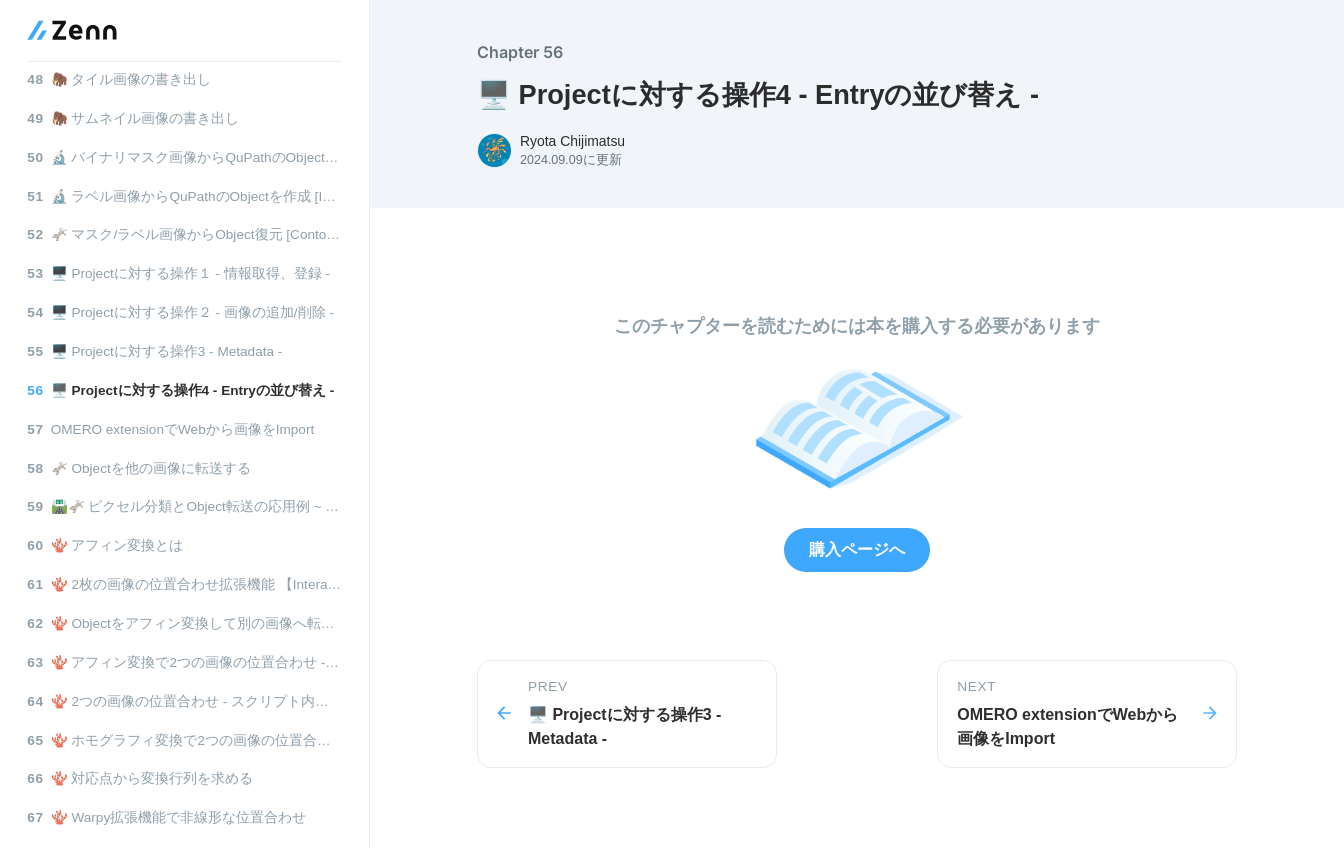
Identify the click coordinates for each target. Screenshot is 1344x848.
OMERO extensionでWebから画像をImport (170, 429)
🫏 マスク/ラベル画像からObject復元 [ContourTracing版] (184, 234)
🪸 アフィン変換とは (105, 545)
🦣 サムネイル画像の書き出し (133, 118)
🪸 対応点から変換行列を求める (140, 778)
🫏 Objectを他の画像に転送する (139, 468)
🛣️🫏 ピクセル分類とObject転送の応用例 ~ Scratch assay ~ (184, 506)
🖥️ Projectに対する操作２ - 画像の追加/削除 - (180, 312)
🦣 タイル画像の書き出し (119, 79)
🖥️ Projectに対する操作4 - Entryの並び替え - (180, 390)
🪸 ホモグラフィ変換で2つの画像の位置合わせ (184, 740)
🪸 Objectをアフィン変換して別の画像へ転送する (184, 623)
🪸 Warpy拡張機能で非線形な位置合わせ (166, 817)
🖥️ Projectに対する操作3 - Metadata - (154, 351)
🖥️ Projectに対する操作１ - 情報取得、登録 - (178, 273)
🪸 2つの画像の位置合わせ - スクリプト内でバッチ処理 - (184, 701)
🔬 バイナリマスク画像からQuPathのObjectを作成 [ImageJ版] (184, 157)
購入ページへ (857, 549)
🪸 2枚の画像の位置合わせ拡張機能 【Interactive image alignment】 (184, 584)
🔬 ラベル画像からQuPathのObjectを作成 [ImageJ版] (184, 196)
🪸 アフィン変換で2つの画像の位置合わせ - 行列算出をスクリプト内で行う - (184, 662)
